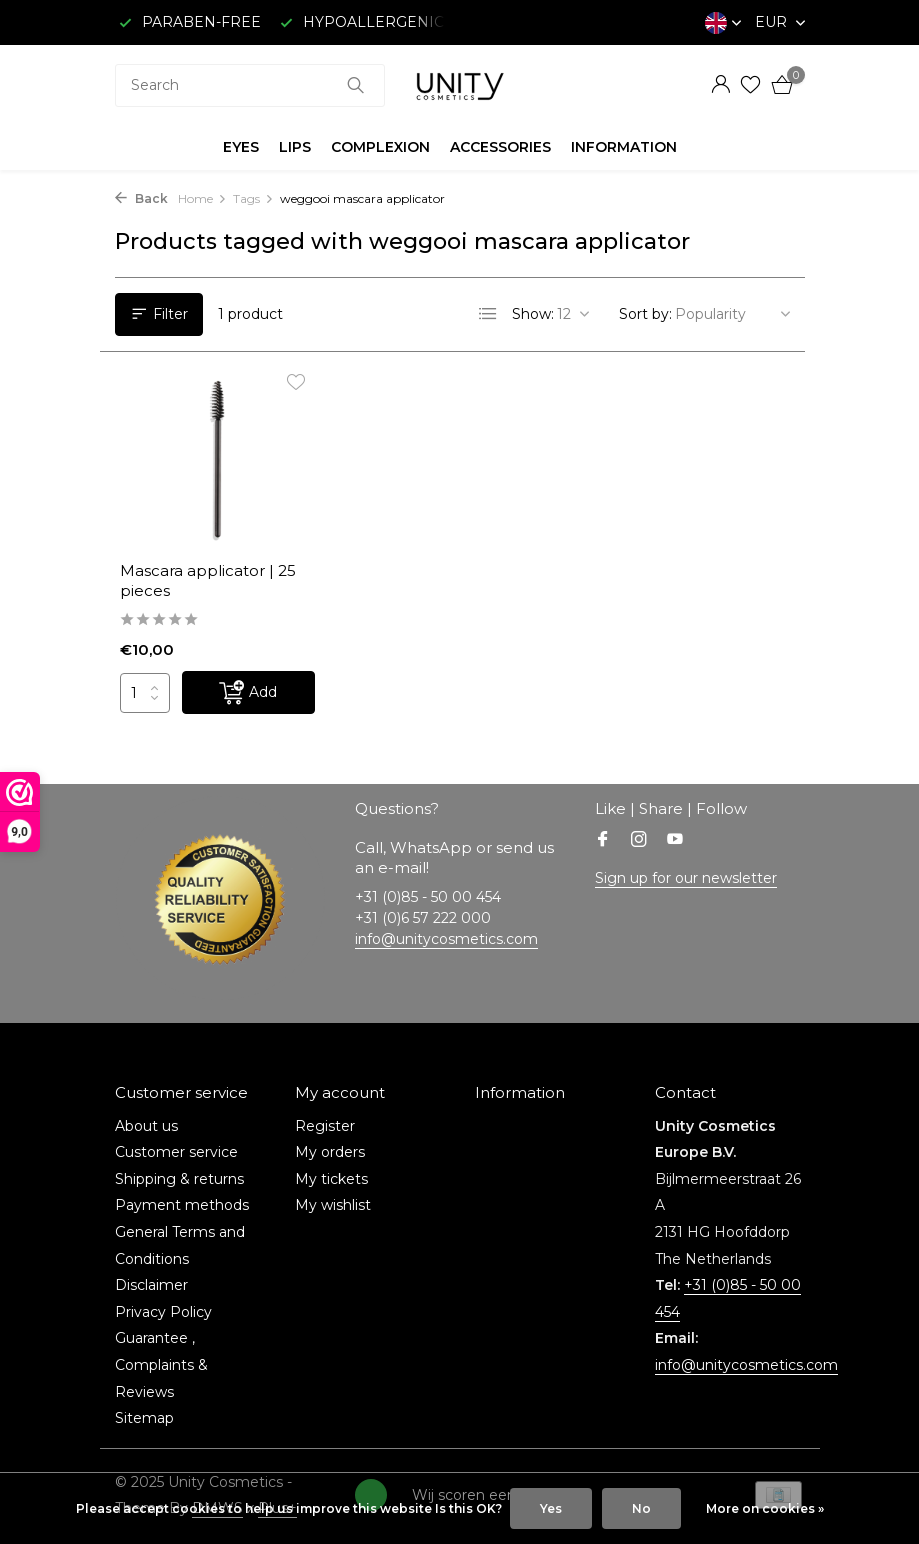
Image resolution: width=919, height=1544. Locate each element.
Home (202, 198)
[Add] (248, 692)
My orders (330, 1152)
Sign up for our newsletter (686, 878)
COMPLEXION (380, 147)
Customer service (176, 1152)
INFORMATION (624, 147)
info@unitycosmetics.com (446, 939)
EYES (241, 147)
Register (325, 1126)
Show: (533, 314)
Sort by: (645, 314)
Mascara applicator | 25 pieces (208, 580)
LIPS (295, 147)
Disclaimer (151, 1285)
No (641, 1508)
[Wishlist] (750, 85)
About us (146, 1126)
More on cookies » (765, 1508)
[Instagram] (639, 841)
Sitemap (144, 1418)
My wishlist (333, 1205)
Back (141, 198)
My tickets (331, 1179)
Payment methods (182, 1205)
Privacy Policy (163, 1312)
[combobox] (250, 85)
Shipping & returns (179, 1179)
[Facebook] (603, 841)
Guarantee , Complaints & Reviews (161, 1364)
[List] (488, 314)
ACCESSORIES (500, 147)
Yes (551, 1508)
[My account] (720, 85)
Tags (253, 198)
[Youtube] (675, 841)
